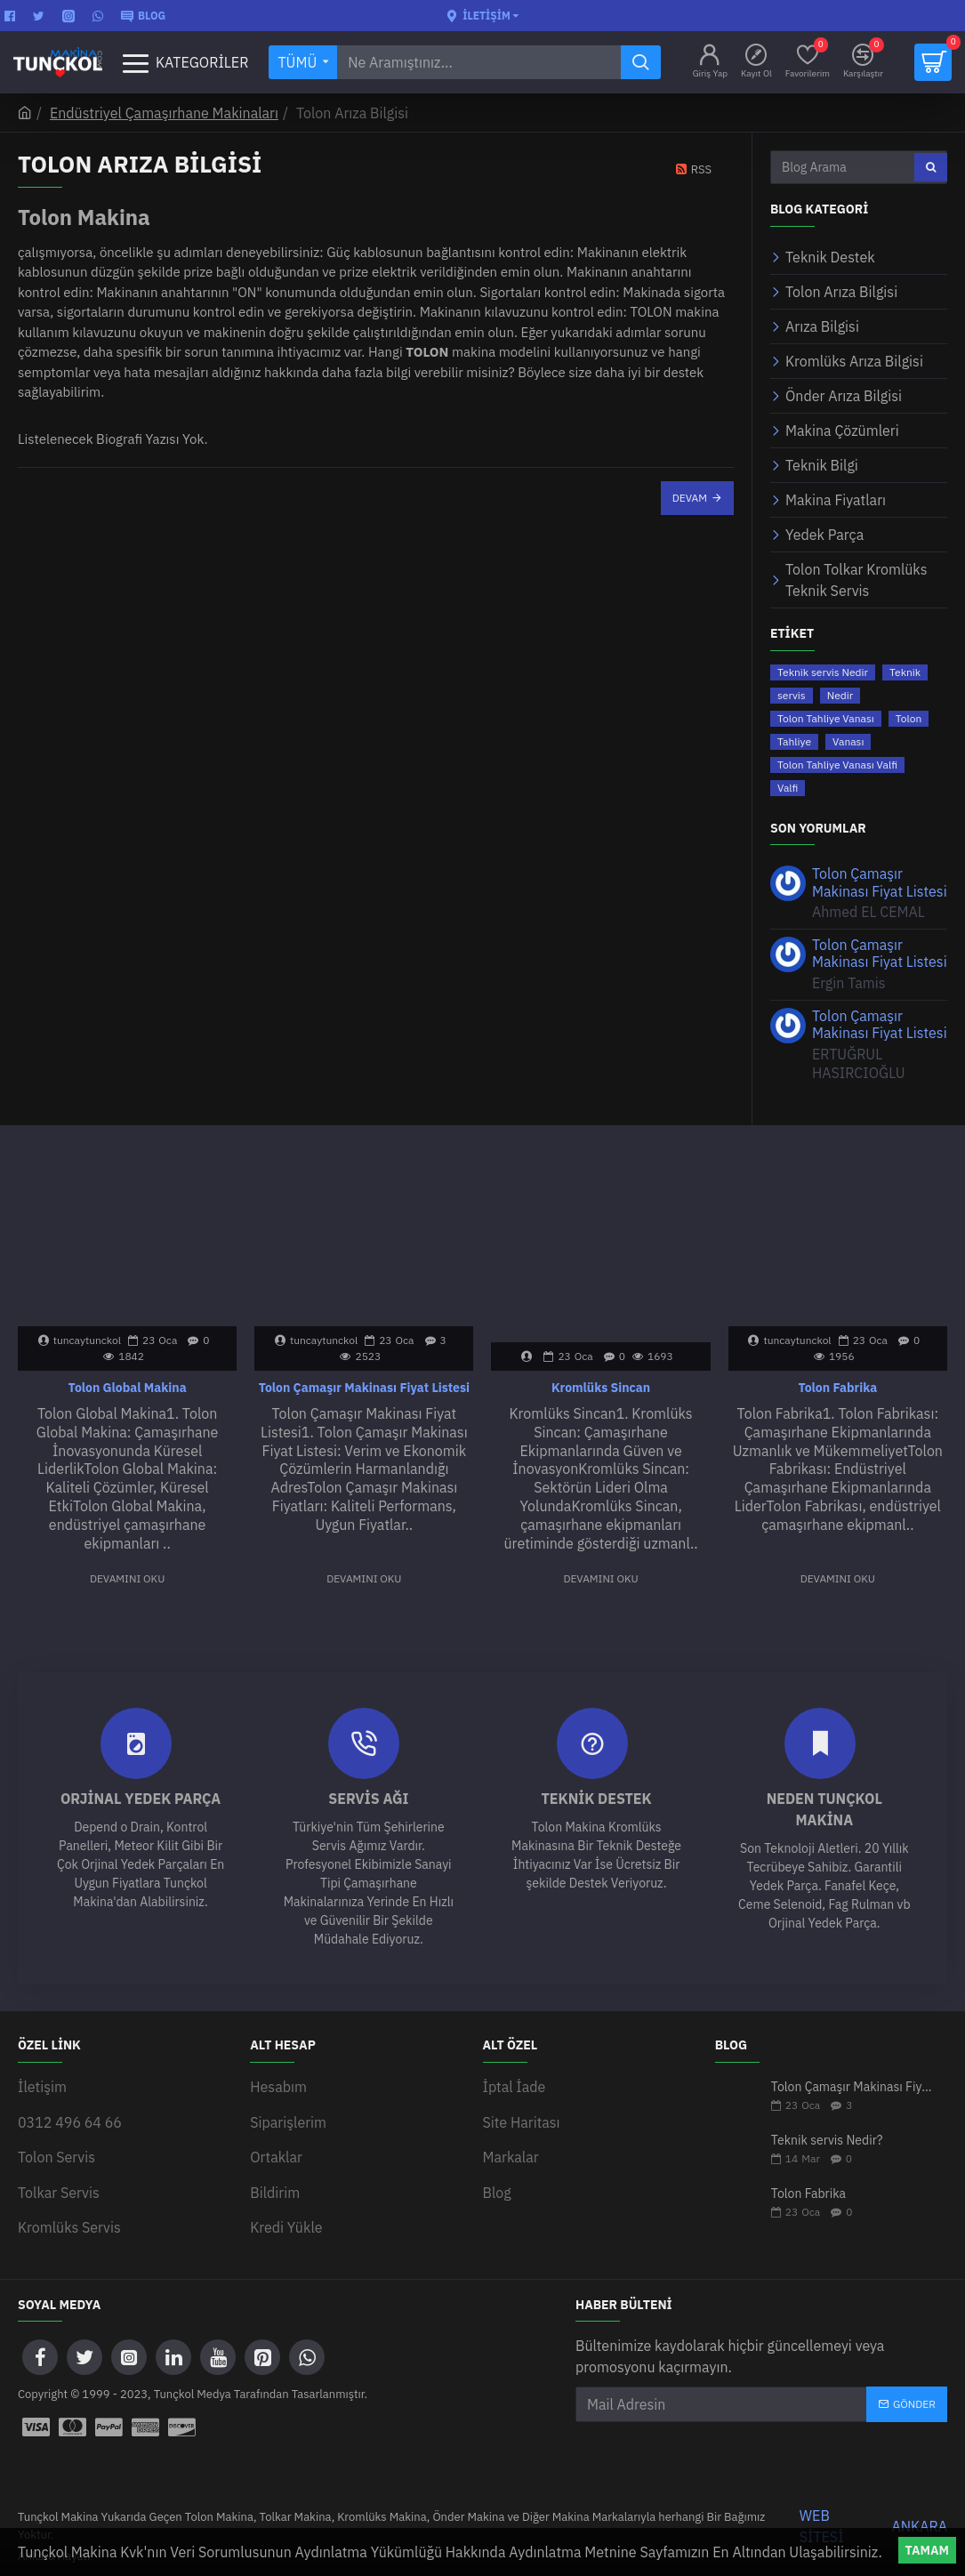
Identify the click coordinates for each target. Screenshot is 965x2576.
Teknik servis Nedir (822, 672)
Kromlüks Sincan (600, 1388)
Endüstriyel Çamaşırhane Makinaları (164, 113)
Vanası (848, 741)
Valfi (787, 787)
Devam (689, 497)
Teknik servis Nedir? (827, 2140)
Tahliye (794, 741)
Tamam (927, 2550)
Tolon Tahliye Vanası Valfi (837, 764)
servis (791, 695)
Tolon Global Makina (127, 1388)
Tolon (909, 718)
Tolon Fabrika (837, 1388)
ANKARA (919, 2511)
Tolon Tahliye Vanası (825, 718)
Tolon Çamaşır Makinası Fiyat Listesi (879, 882)
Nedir (840, 695)
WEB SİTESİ (822, 2511)
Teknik (905, 672)
